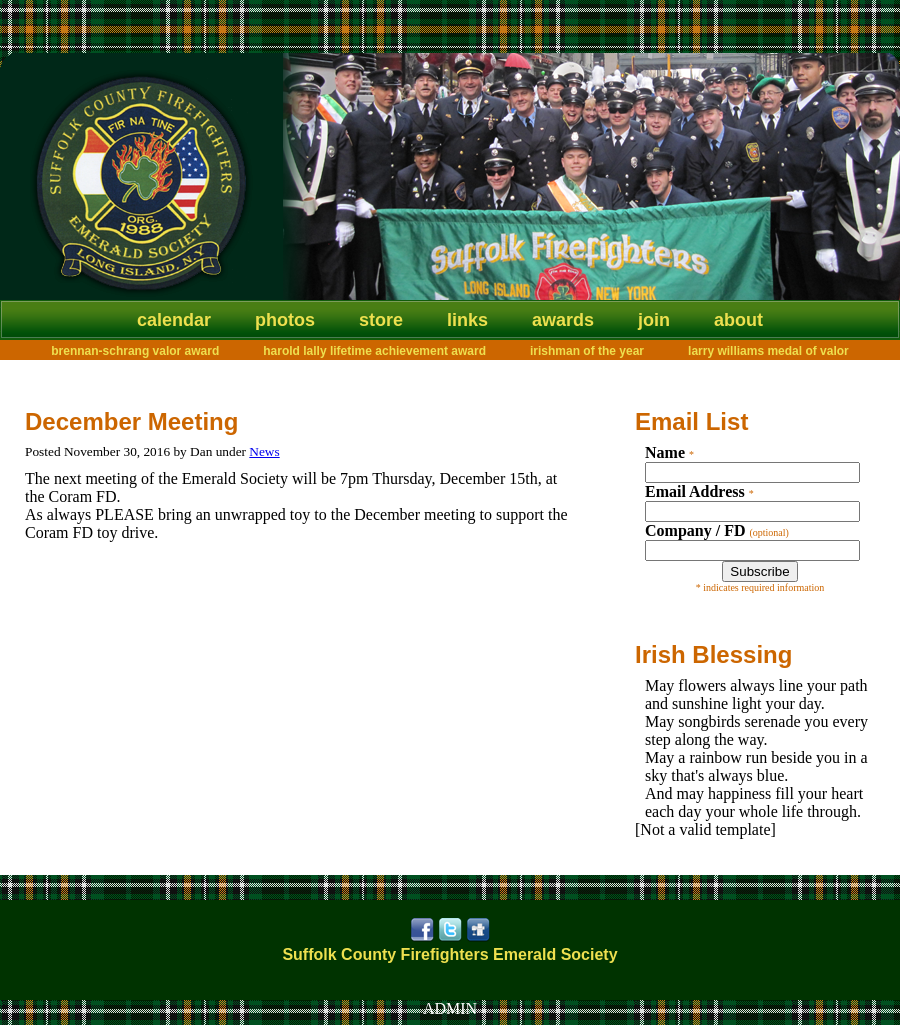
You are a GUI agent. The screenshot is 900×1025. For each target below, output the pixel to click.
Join (654, 320)
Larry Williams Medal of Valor (768, 351)
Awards (563, 320)
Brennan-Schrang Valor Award (135, 351)
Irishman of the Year (587, 351)
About (738, 320)
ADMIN (450, 1008)
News (264, 451)
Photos (285, 320)
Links (467, 320)
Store (381, 320)
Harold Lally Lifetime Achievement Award (374, 351)
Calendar (174, 320)
